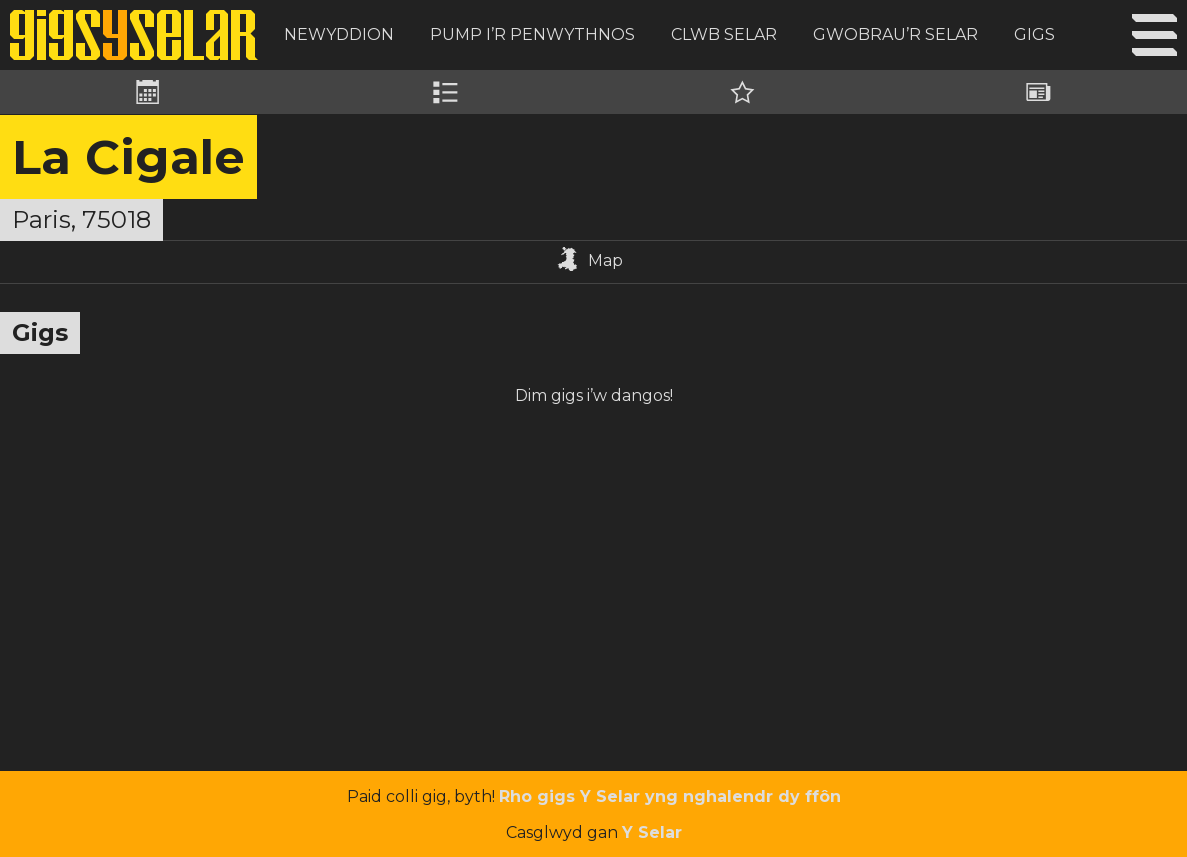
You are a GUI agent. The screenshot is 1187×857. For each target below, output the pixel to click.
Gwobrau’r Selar (895, 34)
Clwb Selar (724, 34)
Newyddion (339, 34)
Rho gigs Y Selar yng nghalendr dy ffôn (670, 796)
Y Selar (652, 832)
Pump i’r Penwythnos (532, 34)
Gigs (1034, 34)
